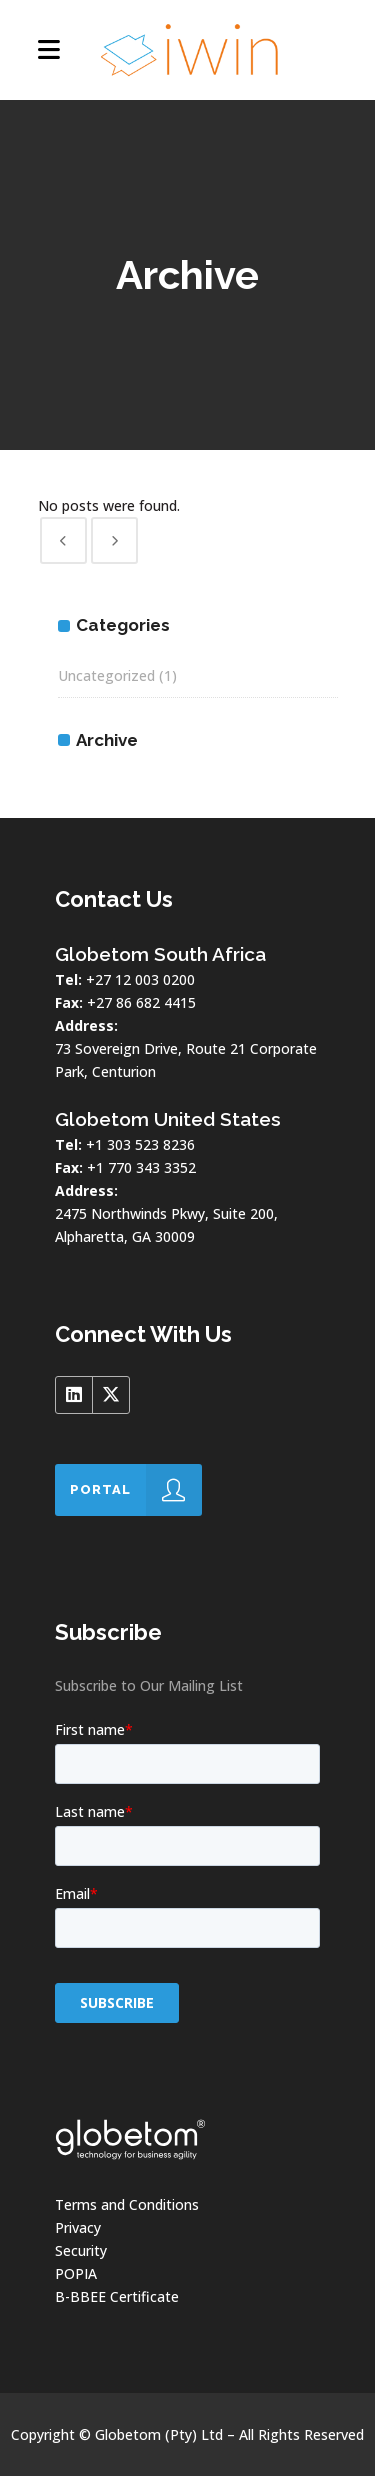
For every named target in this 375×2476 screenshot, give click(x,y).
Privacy (78, 2227)
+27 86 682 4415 (141, 1002)
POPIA (76, 2273)
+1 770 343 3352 (141, 1167)
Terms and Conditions (127, 2204)
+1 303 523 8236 (140, 1144)
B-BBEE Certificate (117, 2296)
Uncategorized (106, 675)
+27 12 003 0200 (140, 979)
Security (81, 2250)
